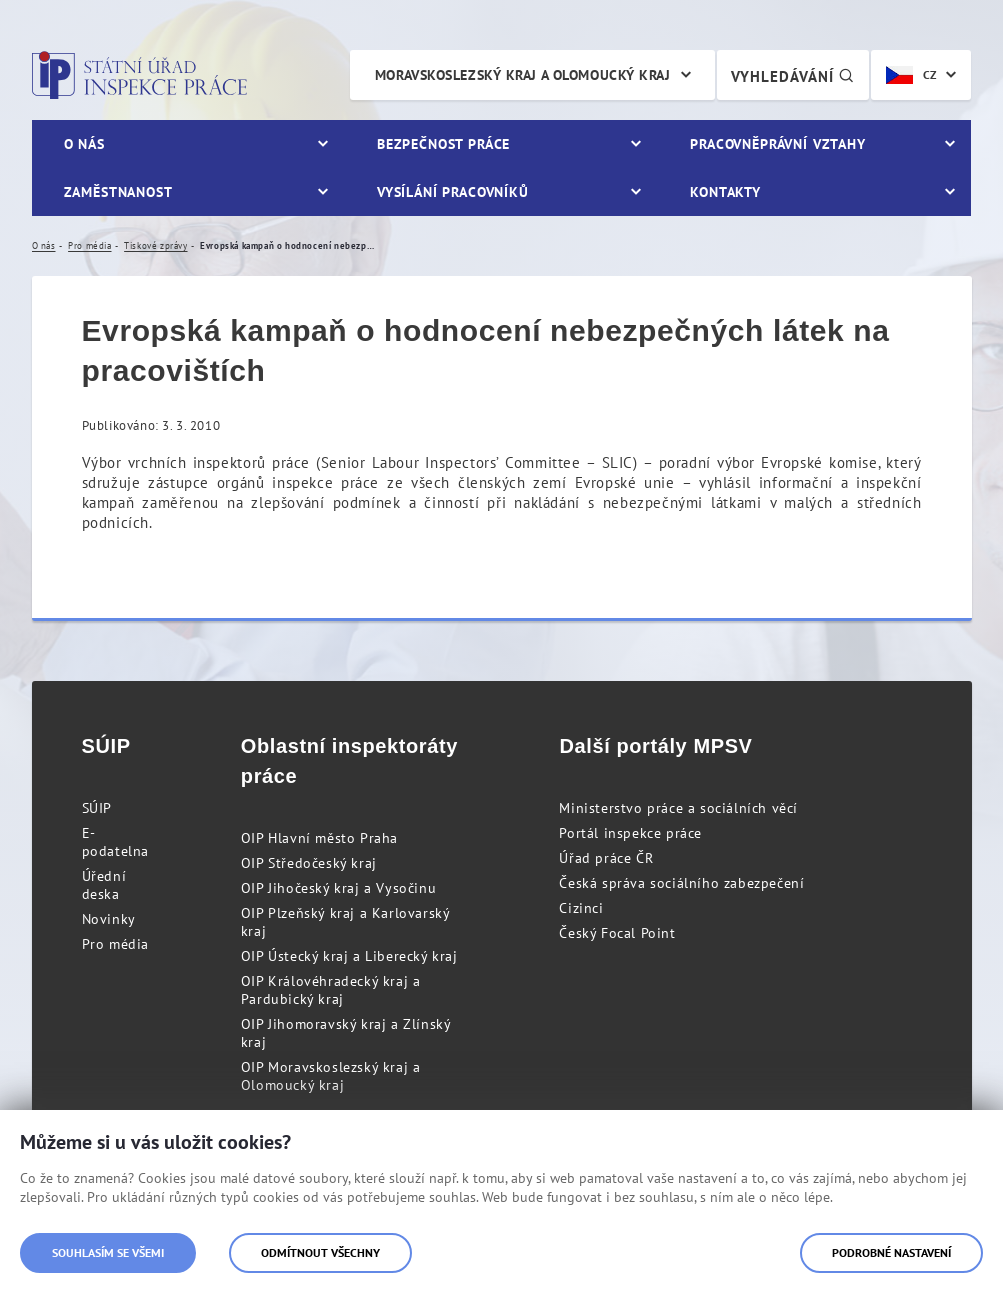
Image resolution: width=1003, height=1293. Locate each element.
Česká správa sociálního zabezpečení (681, 883)
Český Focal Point (617, 933)
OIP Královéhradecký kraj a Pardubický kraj (331, 990)
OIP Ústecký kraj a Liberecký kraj (349, 956)
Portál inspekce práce (630, 833)
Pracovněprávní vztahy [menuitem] (778, 144)
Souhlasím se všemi (108, 1252)
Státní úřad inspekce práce (139, 75)
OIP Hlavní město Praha (319, 838)
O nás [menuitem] (84, 144)
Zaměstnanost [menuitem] (118, 192)
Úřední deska (104, 885)
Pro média (115, 944)
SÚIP (97, 808)
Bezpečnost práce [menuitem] (443, 144)
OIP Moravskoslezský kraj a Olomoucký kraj (331, 1076)
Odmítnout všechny (320, 1252)
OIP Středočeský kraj (309, 863)
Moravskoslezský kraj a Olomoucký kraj (523, 75)
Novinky (109, 919)
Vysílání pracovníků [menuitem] (453, 192)
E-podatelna (115, 842)
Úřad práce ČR (606, 858)
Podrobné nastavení (891, 1252)
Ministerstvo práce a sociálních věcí (678, 808)
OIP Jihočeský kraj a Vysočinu (338, 888)
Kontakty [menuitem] (725, 192)
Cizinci (581, 908)
